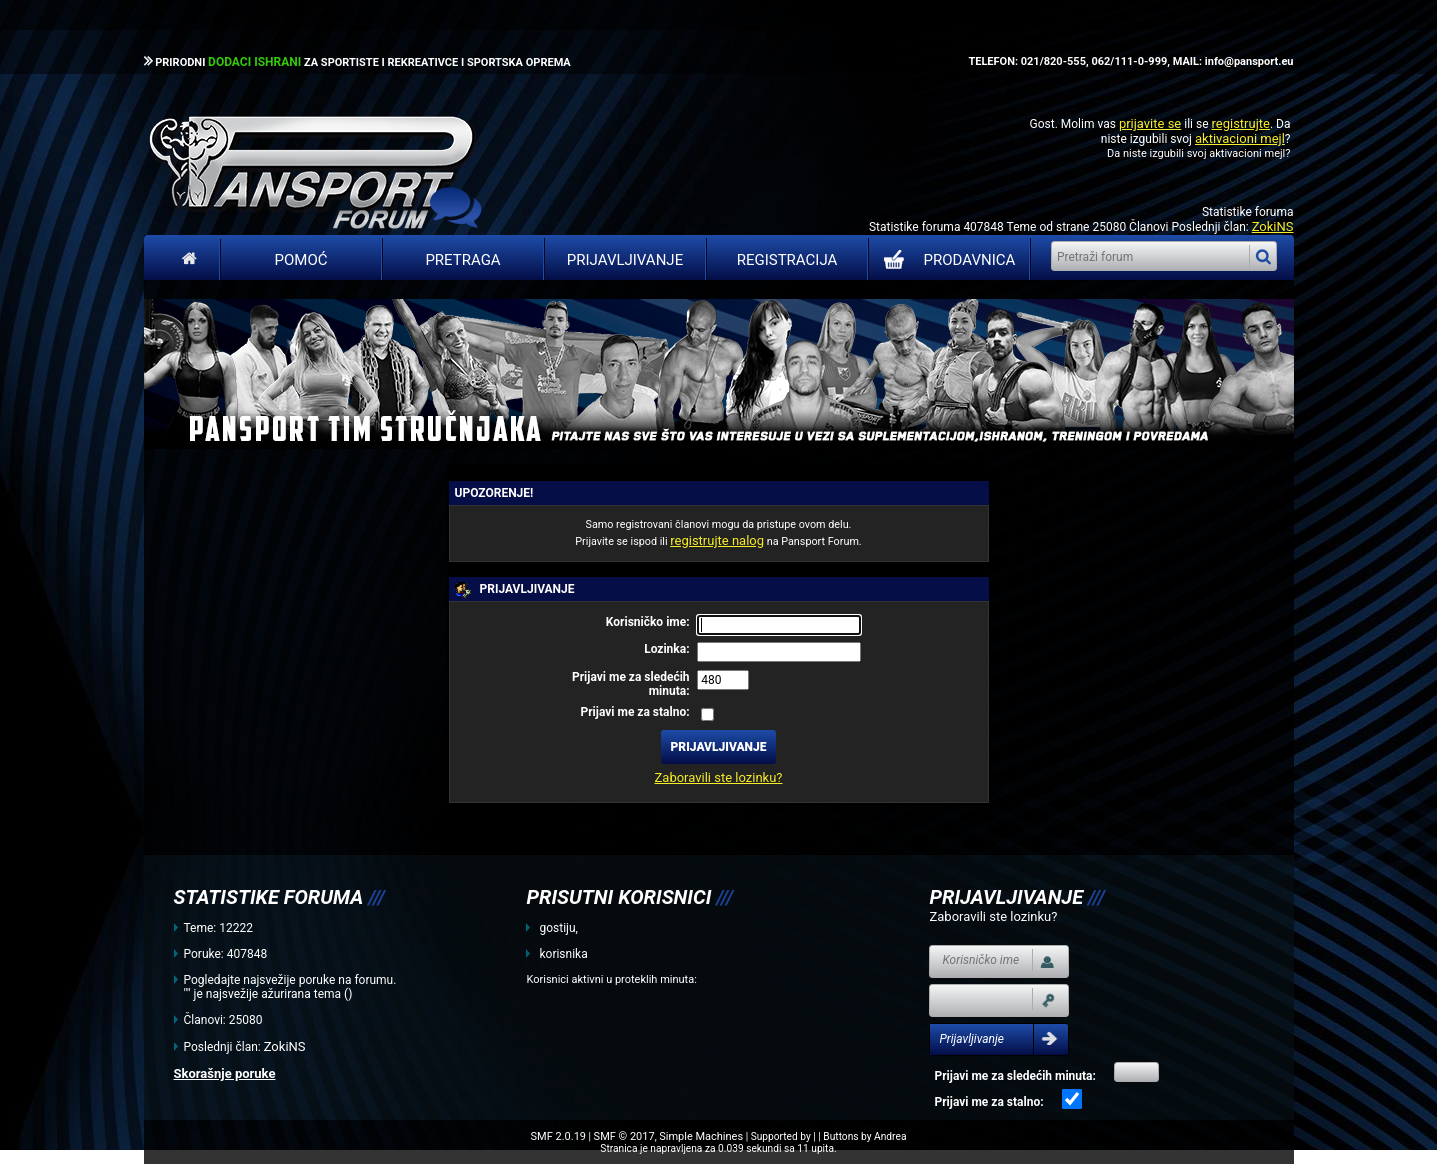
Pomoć (301, 260)
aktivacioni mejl (1240, 138)
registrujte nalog (717, 540)
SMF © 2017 (624, 1136)
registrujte (1241, 123)
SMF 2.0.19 (558, 1136)
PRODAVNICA (945, 260)
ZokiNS (1273, 226)
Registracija (787, 260)
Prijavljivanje (625, 260)
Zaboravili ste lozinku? (719, 777)
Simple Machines (701, 1136)
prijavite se (1150, 123)
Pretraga (462, 260)
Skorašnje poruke (225, 1073)
